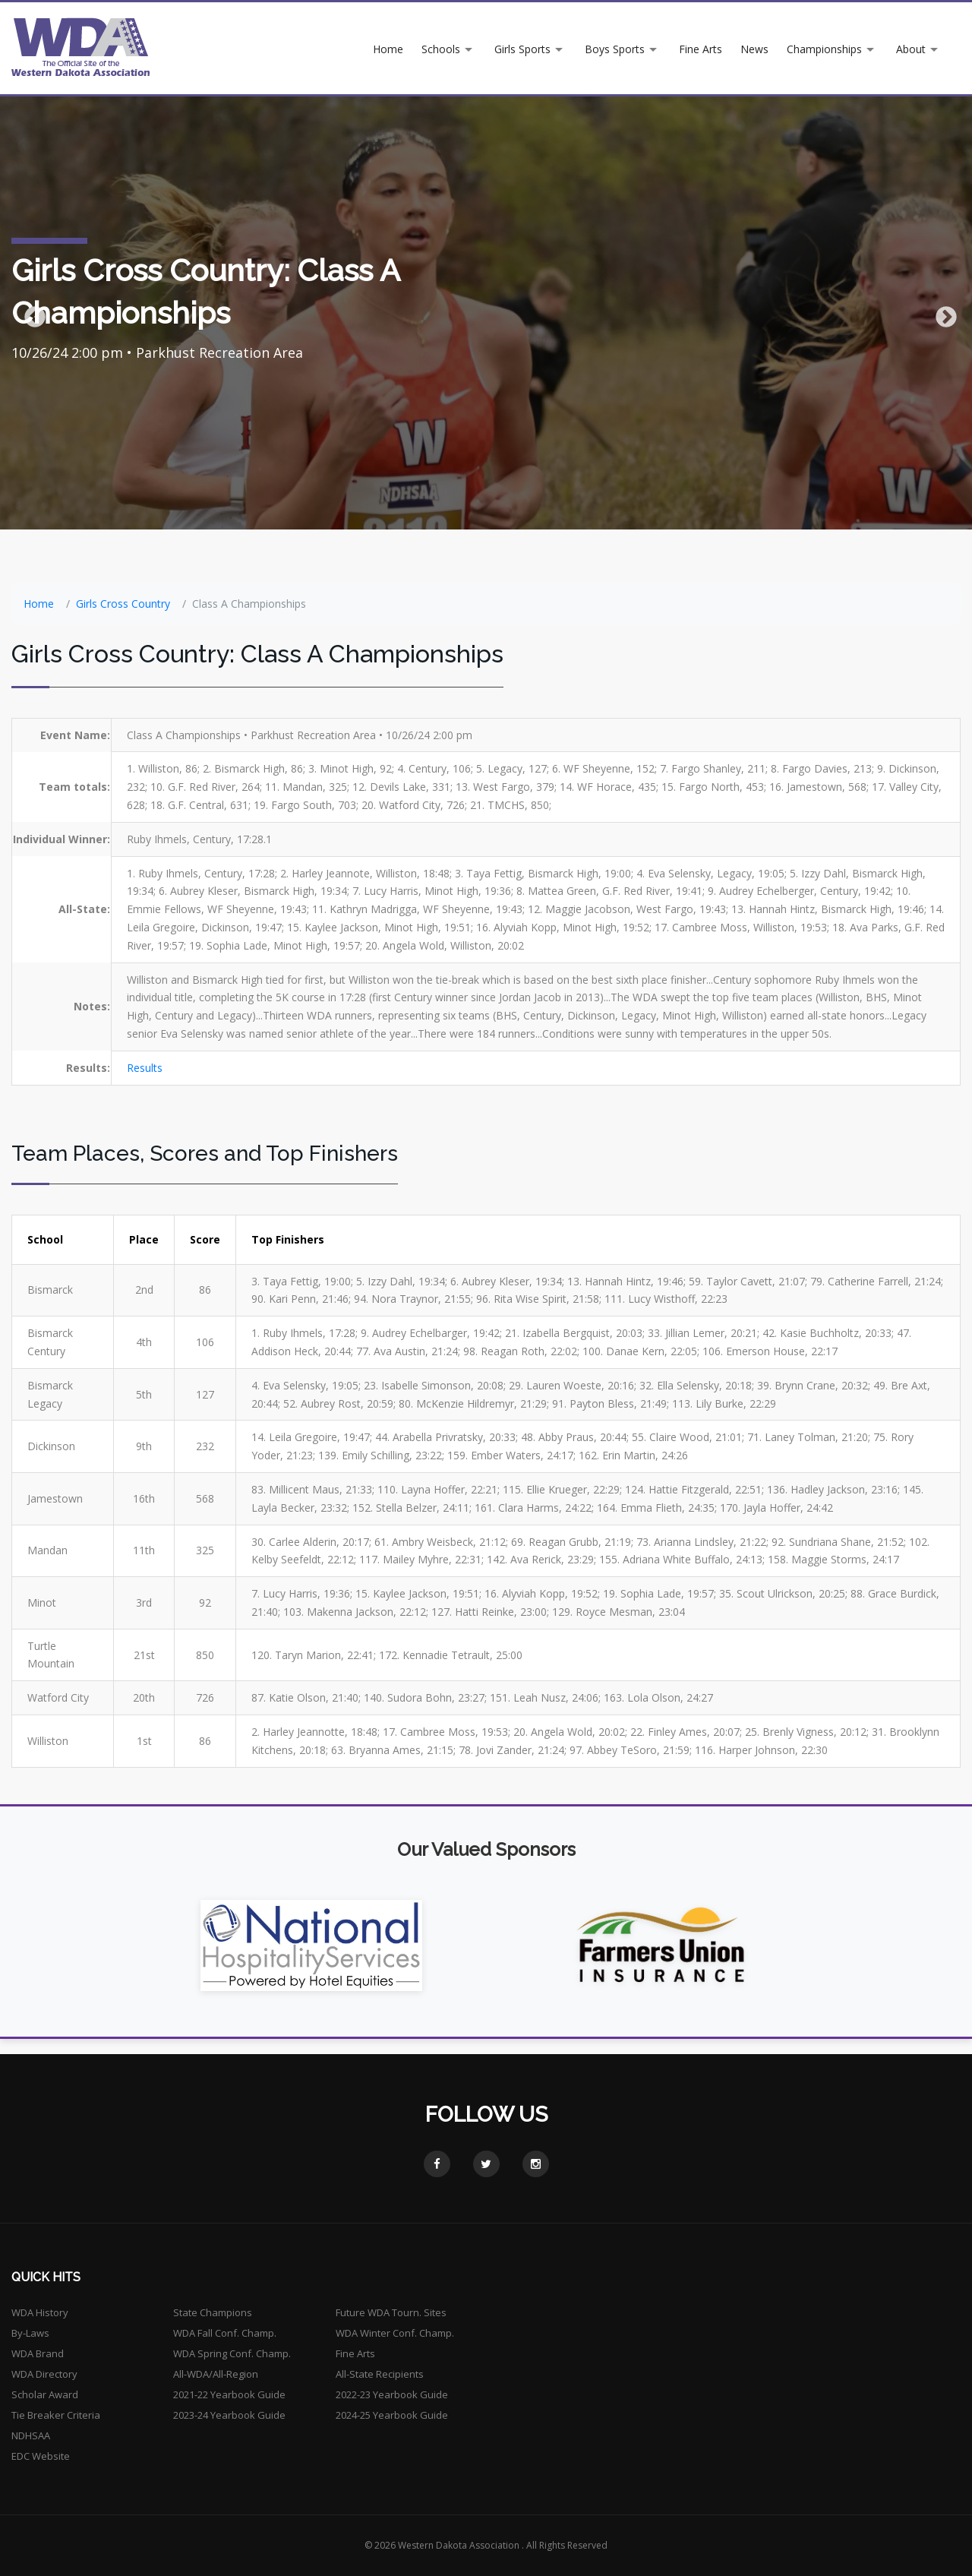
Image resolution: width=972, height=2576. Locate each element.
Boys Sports (615, 49)
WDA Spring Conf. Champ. (232, 2353)
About (911, 49)
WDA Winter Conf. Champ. (395, 2333)
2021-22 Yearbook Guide (229, 2394)
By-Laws (30, 2333)
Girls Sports (522, 49)
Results (145, 1067)
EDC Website (40, 2456)
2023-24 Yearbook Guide (229, 2415)
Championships (824, 49)
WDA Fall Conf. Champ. (224, 2333)
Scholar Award (44, 2394)
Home (388, 49)
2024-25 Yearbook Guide (392, 2415)
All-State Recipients (380, 2374)
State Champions (212, 2312)
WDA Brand (37, 2353)
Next (941, 313)
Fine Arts (700, 49)
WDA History (39, 2312)
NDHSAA (30, 2435)
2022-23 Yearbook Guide (392, 2394)
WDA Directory (44, 2374)
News (754, 49)
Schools (440, 49)
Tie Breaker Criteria (55, 2415)
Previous (30, 313)
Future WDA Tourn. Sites (391, 2312)
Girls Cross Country (123, 603)
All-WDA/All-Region (215, 2374)
